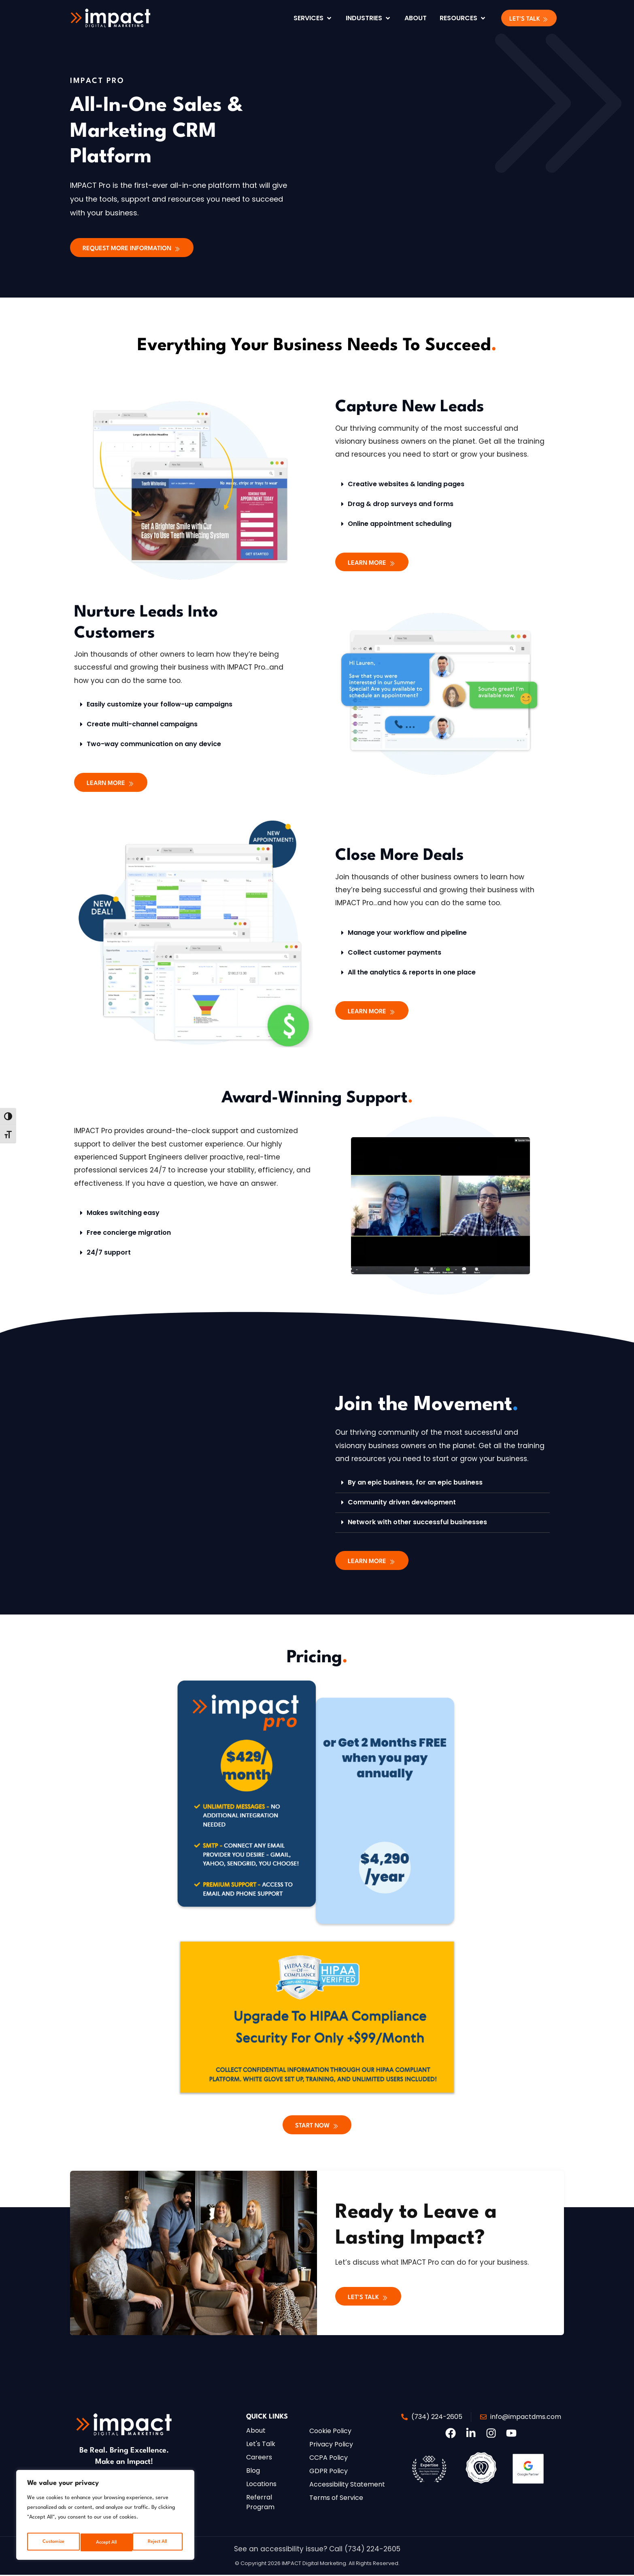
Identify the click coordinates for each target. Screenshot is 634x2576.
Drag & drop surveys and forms (400, 503)
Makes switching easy (123, 1213)
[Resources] (463, 18)
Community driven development (402, 1503)
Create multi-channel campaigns (142, 724)
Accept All (158, 2542)
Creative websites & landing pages (406, 484)
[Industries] (368, 18)
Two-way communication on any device (154, 744)
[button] (529, 18)
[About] (415, 18)
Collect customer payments (394, 952)
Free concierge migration (129, 1233)
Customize (52, 2542)
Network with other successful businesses (417, 1522)
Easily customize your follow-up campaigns (159, 704)
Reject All (105, 2542)
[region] (105, 2517)
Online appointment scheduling (399, 523)
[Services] (313, 18)
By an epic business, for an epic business (415, 1483)
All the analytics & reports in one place (412, 972)
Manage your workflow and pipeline (407, 933)
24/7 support (109, 1253)
